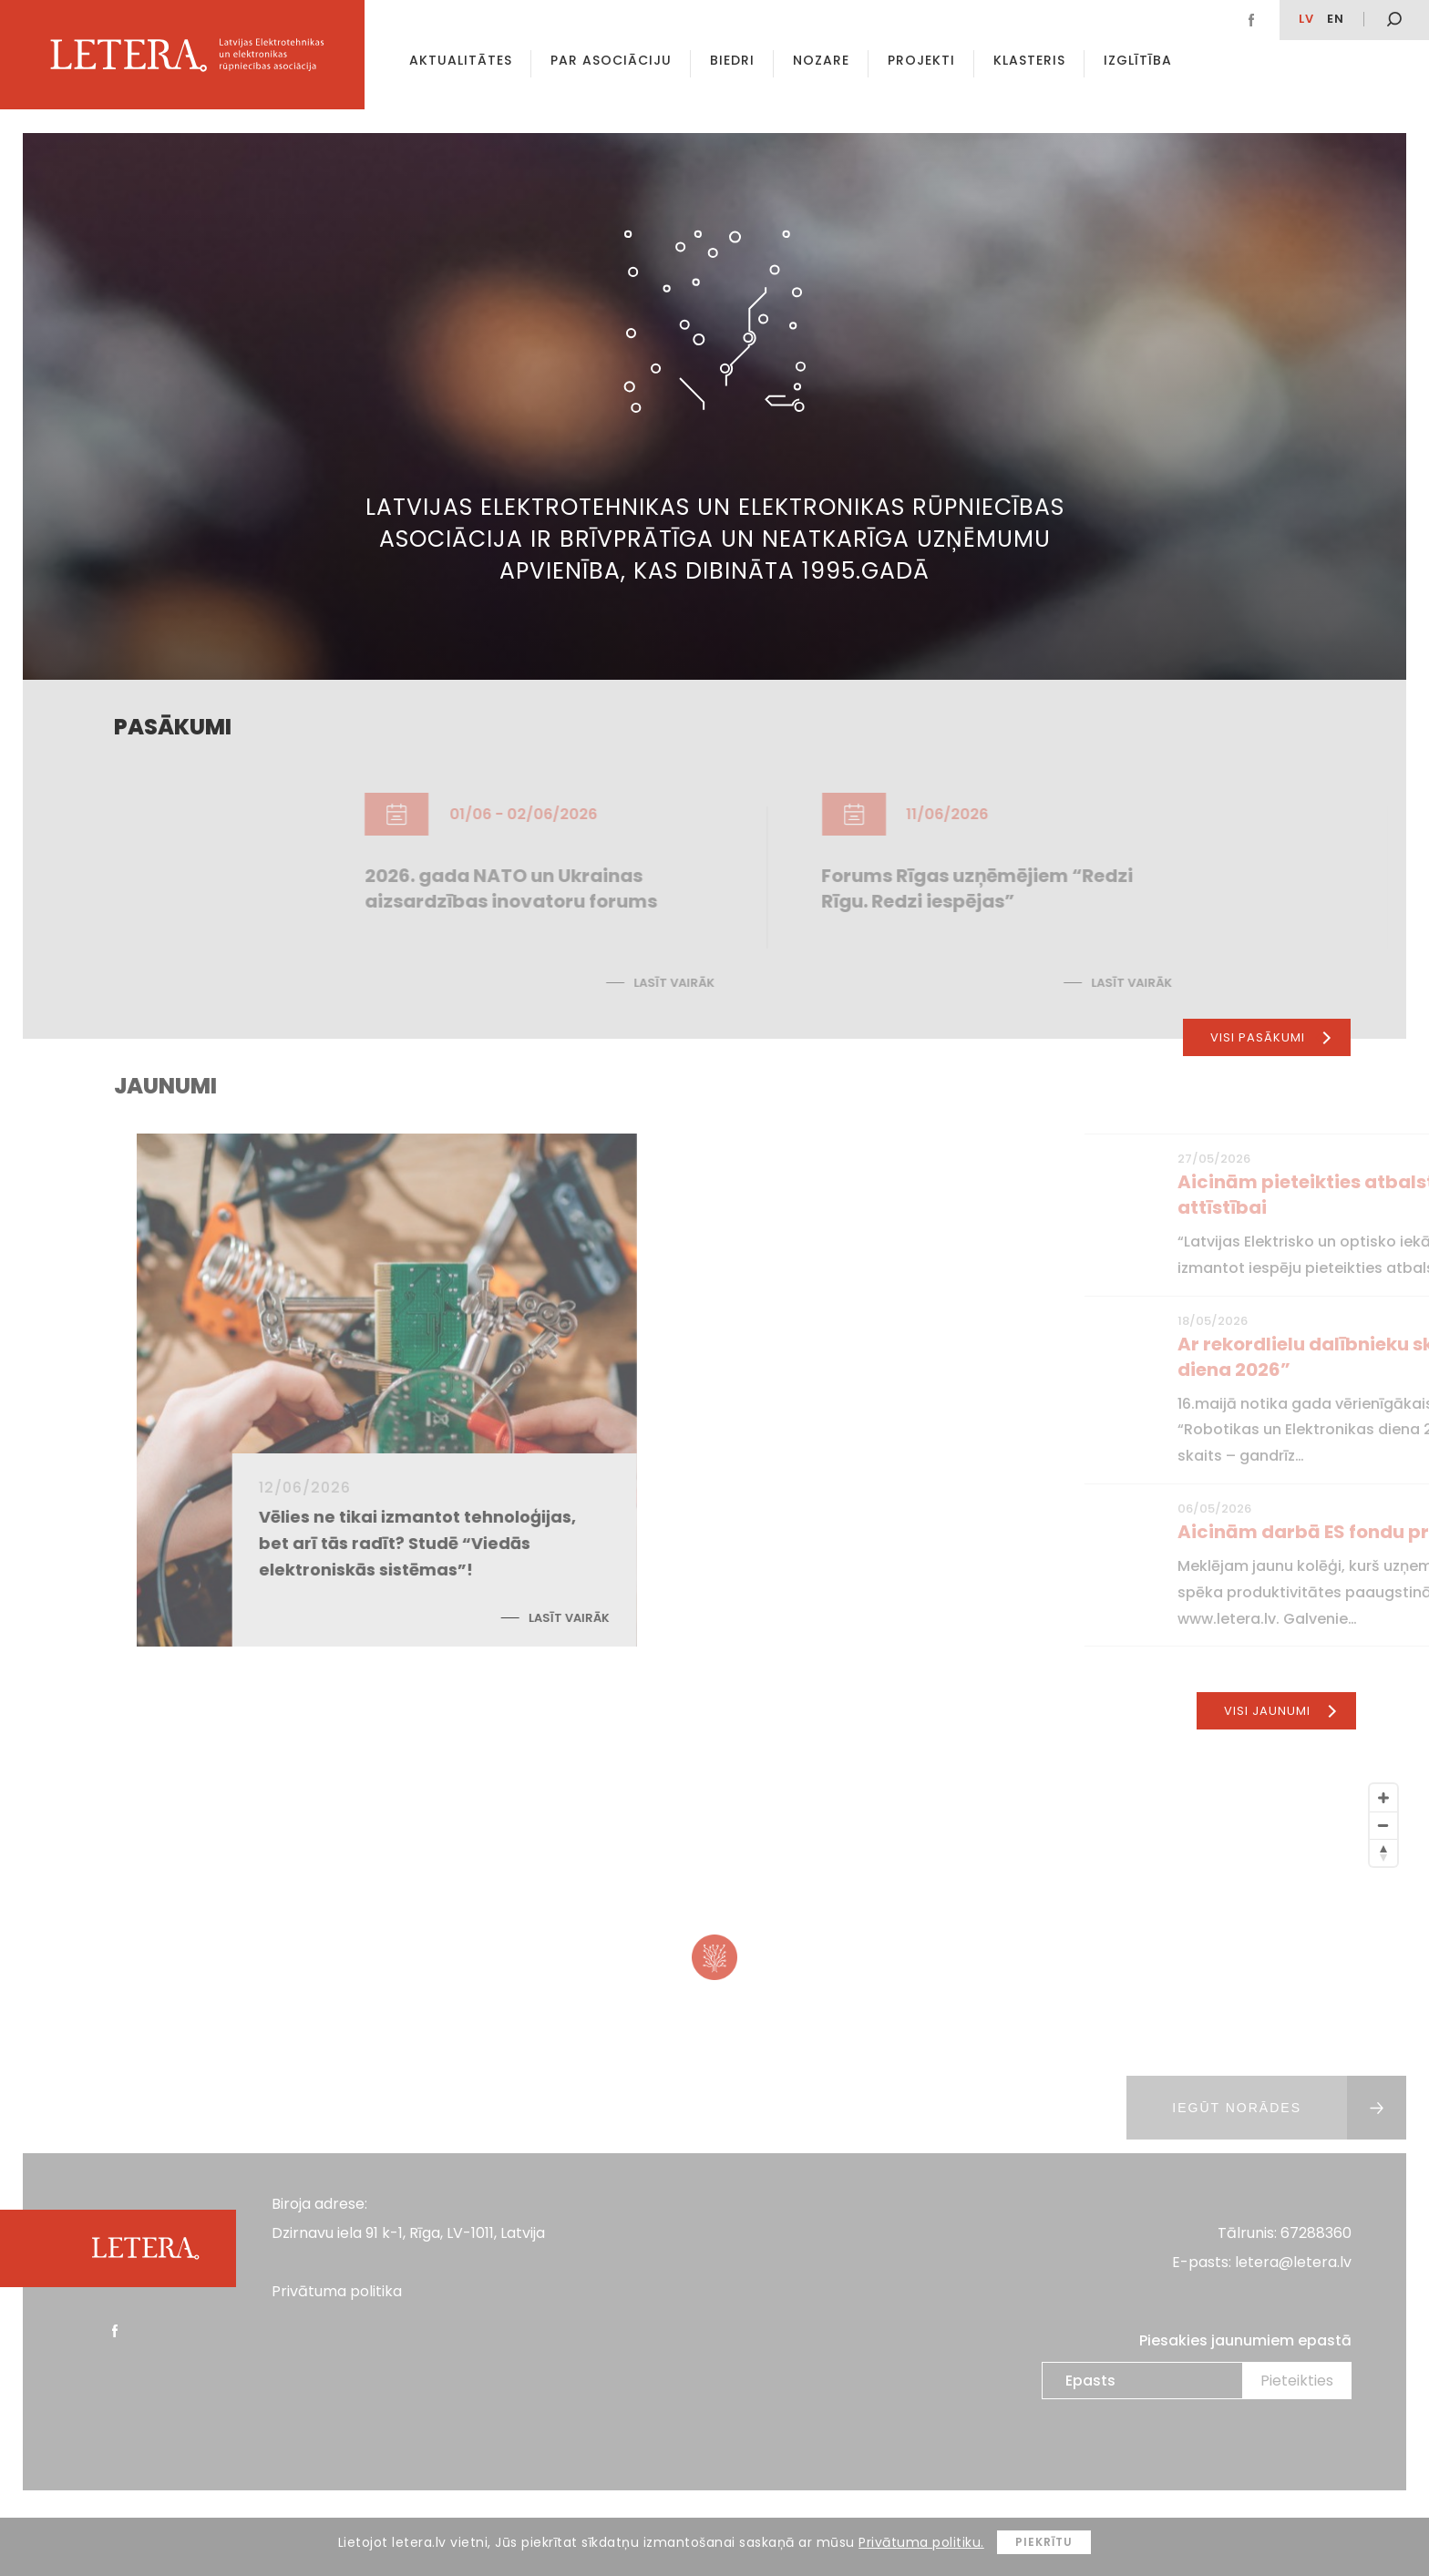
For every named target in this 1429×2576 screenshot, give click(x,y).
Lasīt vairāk (785, 1618)
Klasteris (1029, 60)
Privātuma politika (337, 2291)
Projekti (921, 60)
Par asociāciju (611, 60)
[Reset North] (1383, 1852)
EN (1335, 19)
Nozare (821, 60)
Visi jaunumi (1280, 1710)
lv (1306, 19)
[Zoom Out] (1383, 1825)
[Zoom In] (1383, 1797)
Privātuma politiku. (921, 2542)
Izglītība (1138, 60)
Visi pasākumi (1270, 1037)
